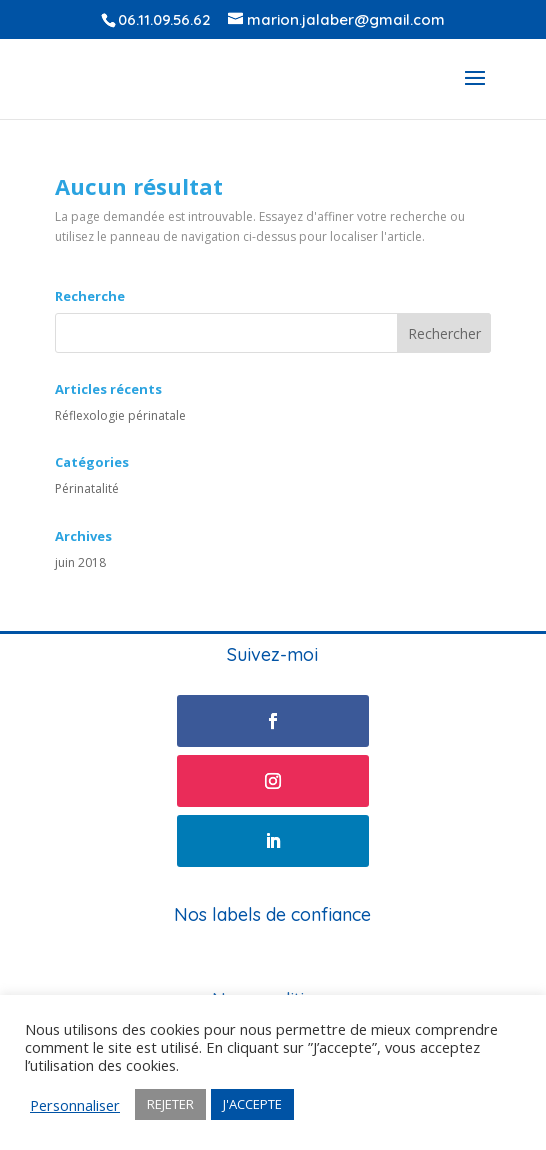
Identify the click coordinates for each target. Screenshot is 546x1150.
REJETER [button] (170, 1104)
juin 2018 (80, 562)
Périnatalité (87, 488)
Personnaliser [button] (75, 1105)
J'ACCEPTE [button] (252, 1104)
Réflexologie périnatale (120, 415)
